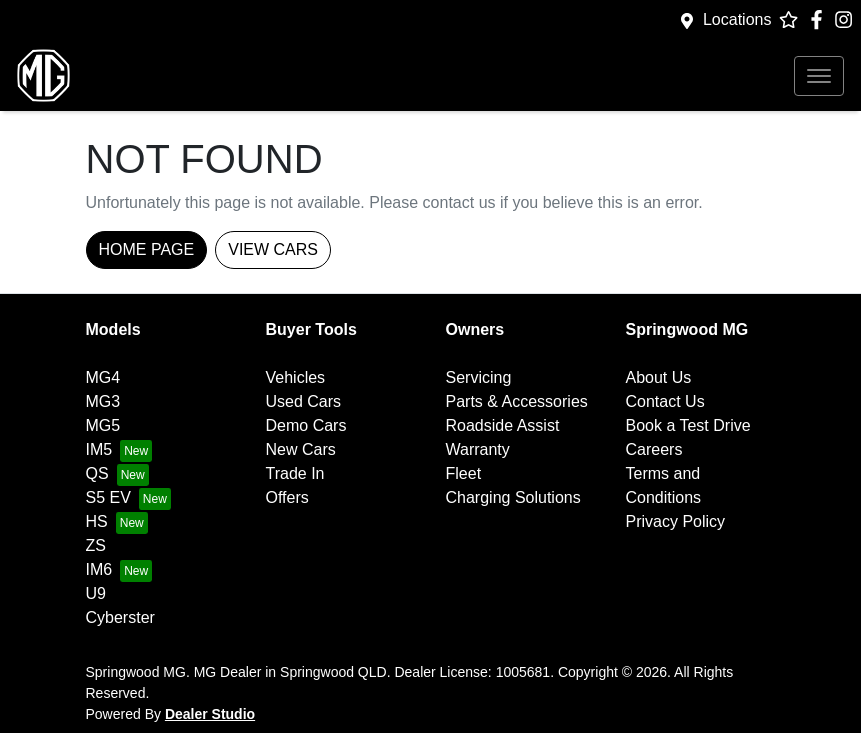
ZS (96, 545)
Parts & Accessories (517, 401)
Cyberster (120, 617)
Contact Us (665, 401)
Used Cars (304, 401)
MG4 (103, 377)
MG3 (103, 401)
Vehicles (296, 377)
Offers (287, 497)
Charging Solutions (513, 497)
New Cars (301, 449)
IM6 (99, 569)
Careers (654, 449)
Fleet (464, 473)
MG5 (103, 425)
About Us (659, 377)
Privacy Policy (676, 521)
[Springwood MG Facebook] (820, 19)
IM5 (99, 449)
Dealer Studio (210, 714)
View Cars (273, 249)
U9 (96, 593)
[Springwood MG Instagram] (847, 19)
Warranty (478, 449)
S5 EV (108, 497)
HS (97, 521)
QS (97, 473)
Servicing (479, 377)
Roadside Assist (503, 425)
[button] (819, 76)
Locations (737, 19)
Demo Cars (306, 425)
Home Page (147, 249)
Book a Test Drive (688, 425)
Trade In (295, 473)
